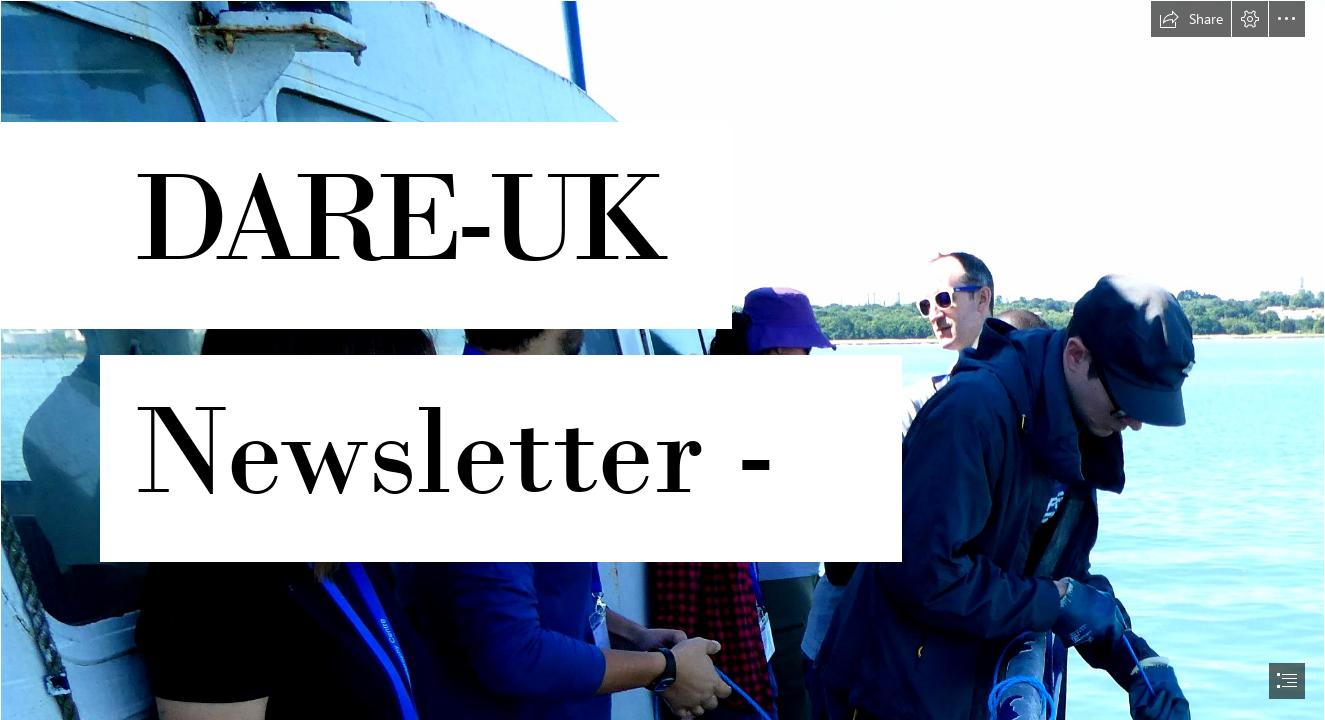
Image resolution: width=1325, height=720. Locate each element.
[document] (662, 360)
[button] (1191, 19)
